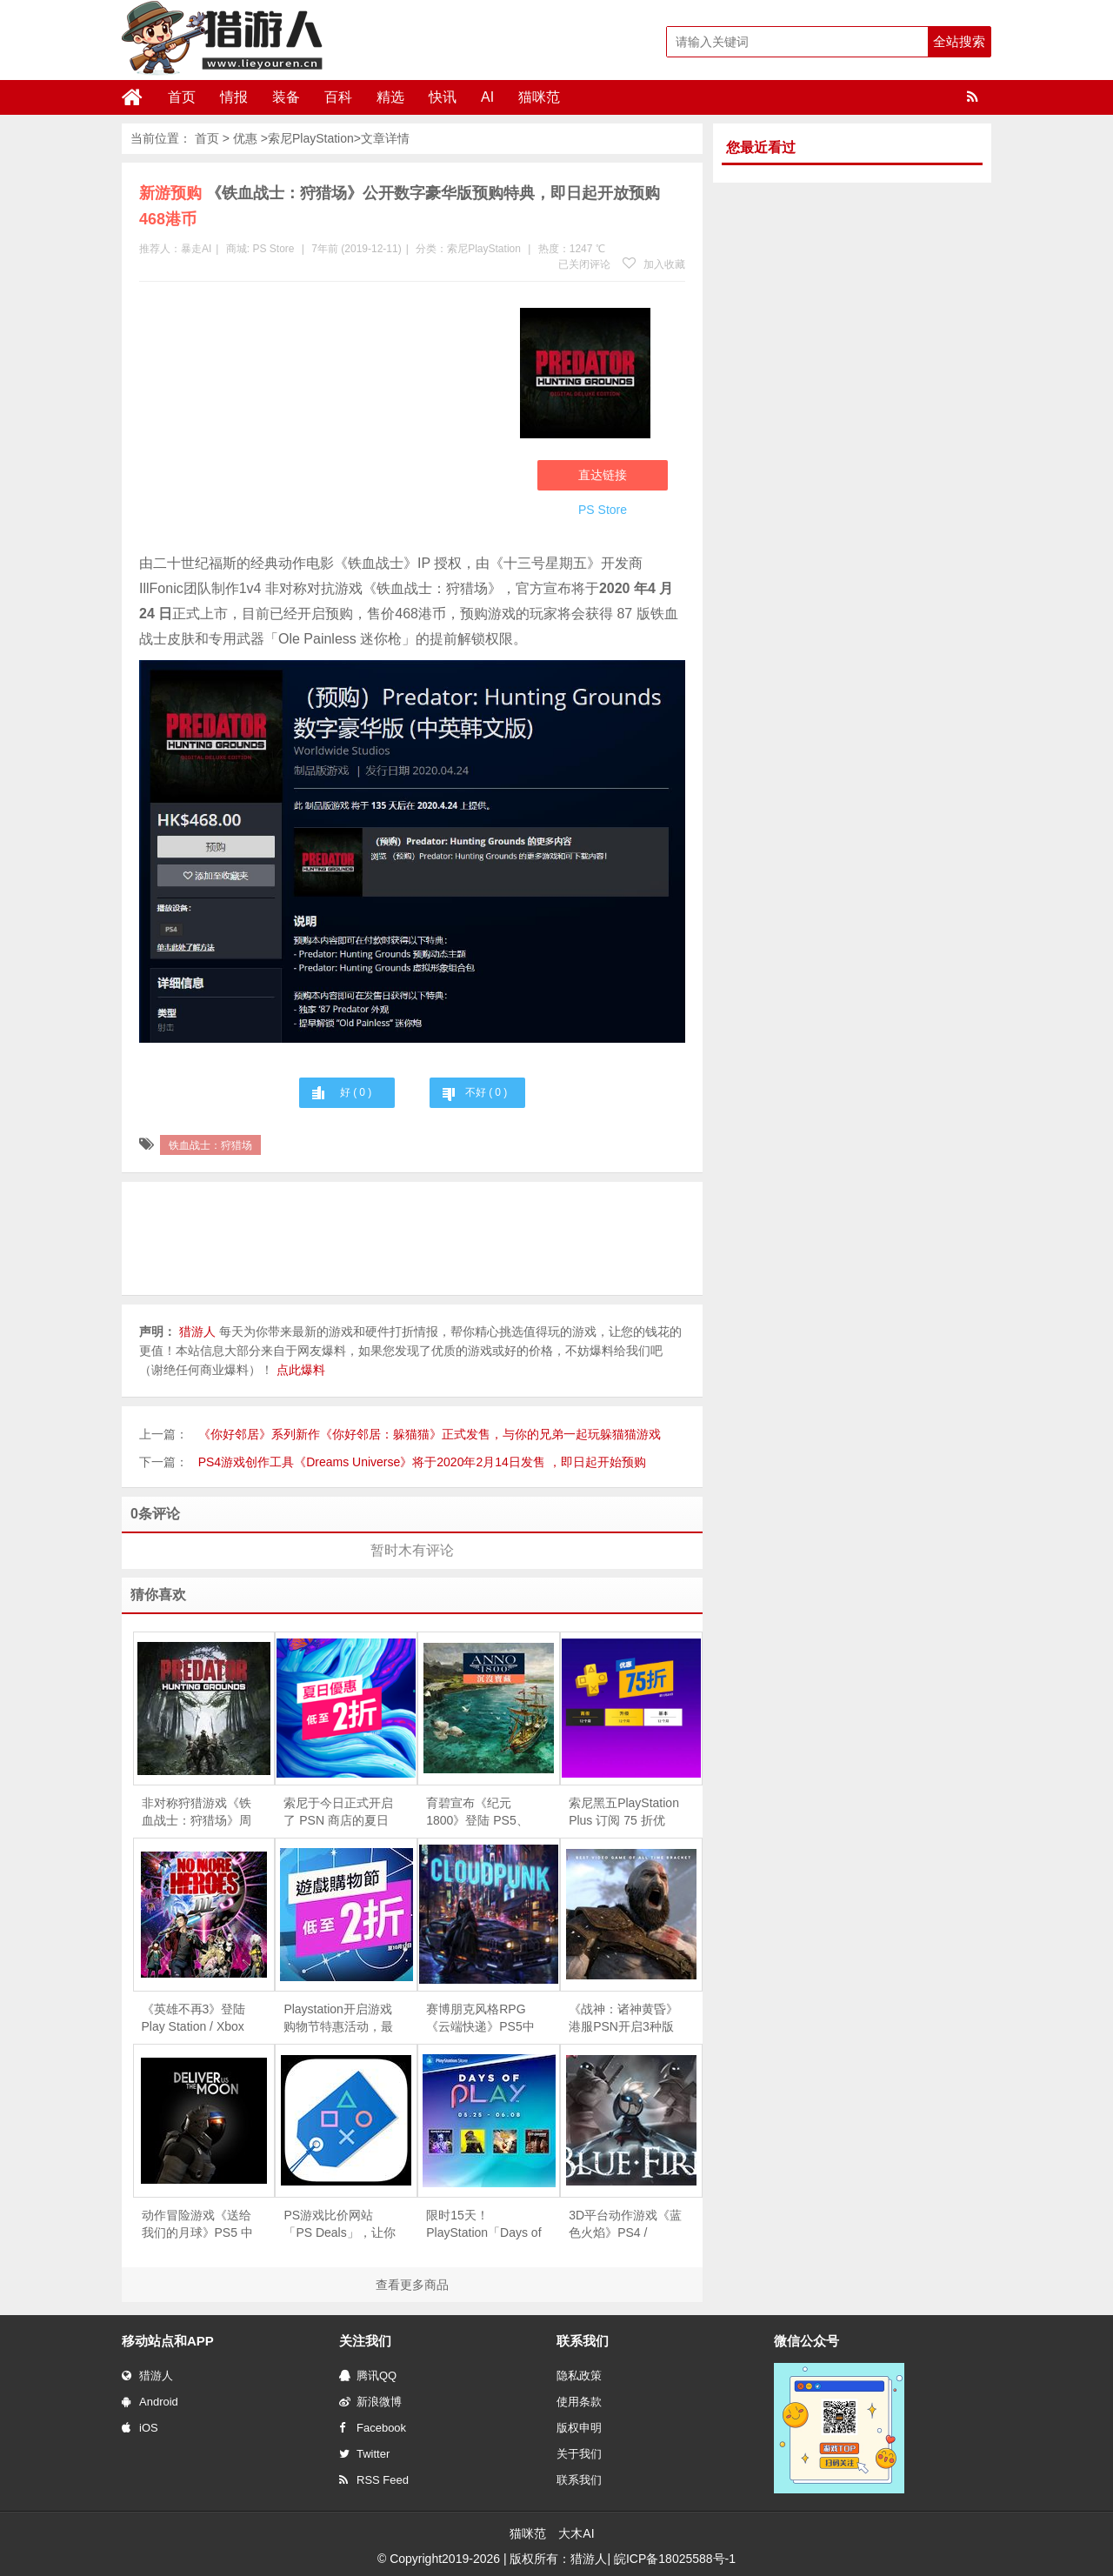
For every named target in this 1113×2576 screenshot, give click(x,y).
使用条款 (579, 2401)
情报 (234, 97)
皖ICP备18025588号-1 (675, 2559)
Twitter (364, 2453)
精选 (390, 97)
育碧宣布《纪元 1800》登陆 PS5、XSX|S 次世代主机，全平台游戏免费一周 (482, 1812)
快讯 (443, 97)
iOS (140, 2427)
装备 (286, 97)
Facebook (372, 2427)
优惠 (245, 138)
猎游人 (147, 2375)
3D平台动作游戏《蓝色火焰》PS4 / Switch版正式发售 (625, 2224)
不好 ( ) (486, 1092)
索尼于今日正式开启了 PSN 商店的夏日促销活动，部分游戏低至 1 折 (338, 1812)
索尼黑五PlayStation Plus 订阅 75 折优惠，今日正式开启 (624, 1812)
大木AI (576, 2533)
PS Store (273, 249)
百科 (338, 97)
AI (487, 97)
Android (150, 2401)
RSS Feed (374, 2479)
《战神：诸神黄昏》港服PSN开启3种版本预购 (623, 2018)
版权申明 (579, 2427)
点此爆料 (301, 1370)
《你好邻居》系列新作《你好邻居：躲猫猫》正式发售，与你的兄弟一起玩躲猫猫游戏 (429, 1434)
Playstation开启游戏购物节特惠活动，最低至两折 (338, 2018)
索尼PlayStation (311, 138)
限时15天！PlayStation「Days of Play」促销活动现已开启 (483, 2224)
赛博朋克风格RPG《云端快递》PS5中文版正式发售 (480, 2018)
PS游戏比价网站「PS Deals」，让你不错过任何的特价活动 (339, 2224)
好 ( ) (355, 1092)
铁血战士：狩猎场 (210, 1145)
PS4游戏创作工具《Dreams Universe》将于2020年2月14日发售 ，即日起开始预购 (422, 1462)
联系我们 (579, 2479)
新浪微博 (370, 2401)
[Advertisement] (321, 421)
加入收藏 (654, 264)
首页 (182, 97)
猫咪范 (539, 97)
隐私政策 (579, 2375)
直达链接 (602, 475)
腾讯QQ (368, 2375)
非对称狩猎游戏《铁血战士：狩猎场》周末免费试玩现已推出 (196, 1812)
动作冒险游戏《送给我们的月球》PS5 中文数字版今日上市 (197, 2224)
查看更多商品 (412, 2285)
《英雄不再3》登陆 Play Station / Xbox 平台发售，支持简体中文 (196, 2018)
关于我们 (579, 2453)
